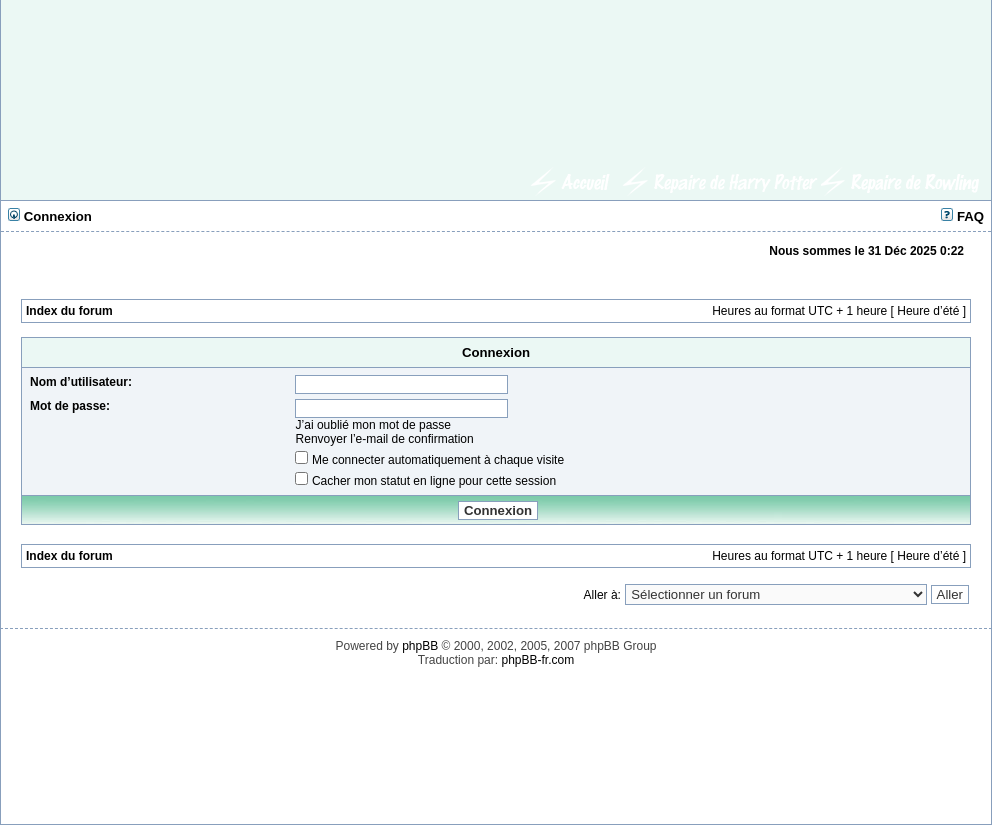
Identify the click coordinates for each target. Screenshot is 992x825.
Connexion (50, 216)
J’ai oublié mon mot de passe (373, 425)
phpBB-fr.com (537, 660)
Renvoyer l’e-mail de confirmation (385, 439)
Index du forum (69, 311)
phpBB (420, 646)
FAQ (962, 216)
